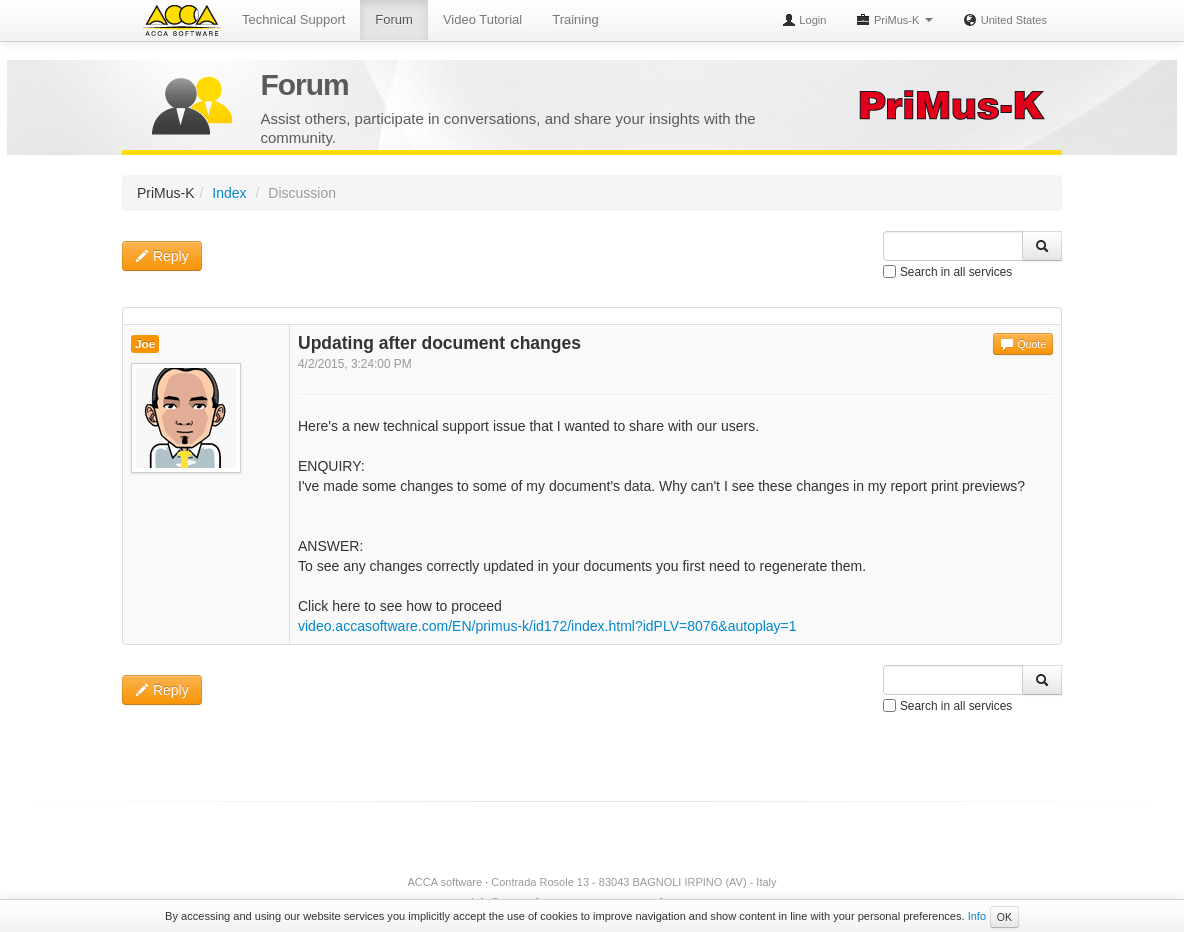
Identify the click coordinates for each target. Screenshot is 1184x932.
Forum (394, 19)
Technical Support (293, 19)
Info (977, 916)
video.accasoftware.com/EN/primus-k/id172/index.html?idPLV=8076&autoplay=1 (547, 626)
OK (1004, 917)
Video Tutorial (482, 19)
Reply (162, 256)
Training (575, 19)
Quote (1023, 344)
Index (229, 193)
